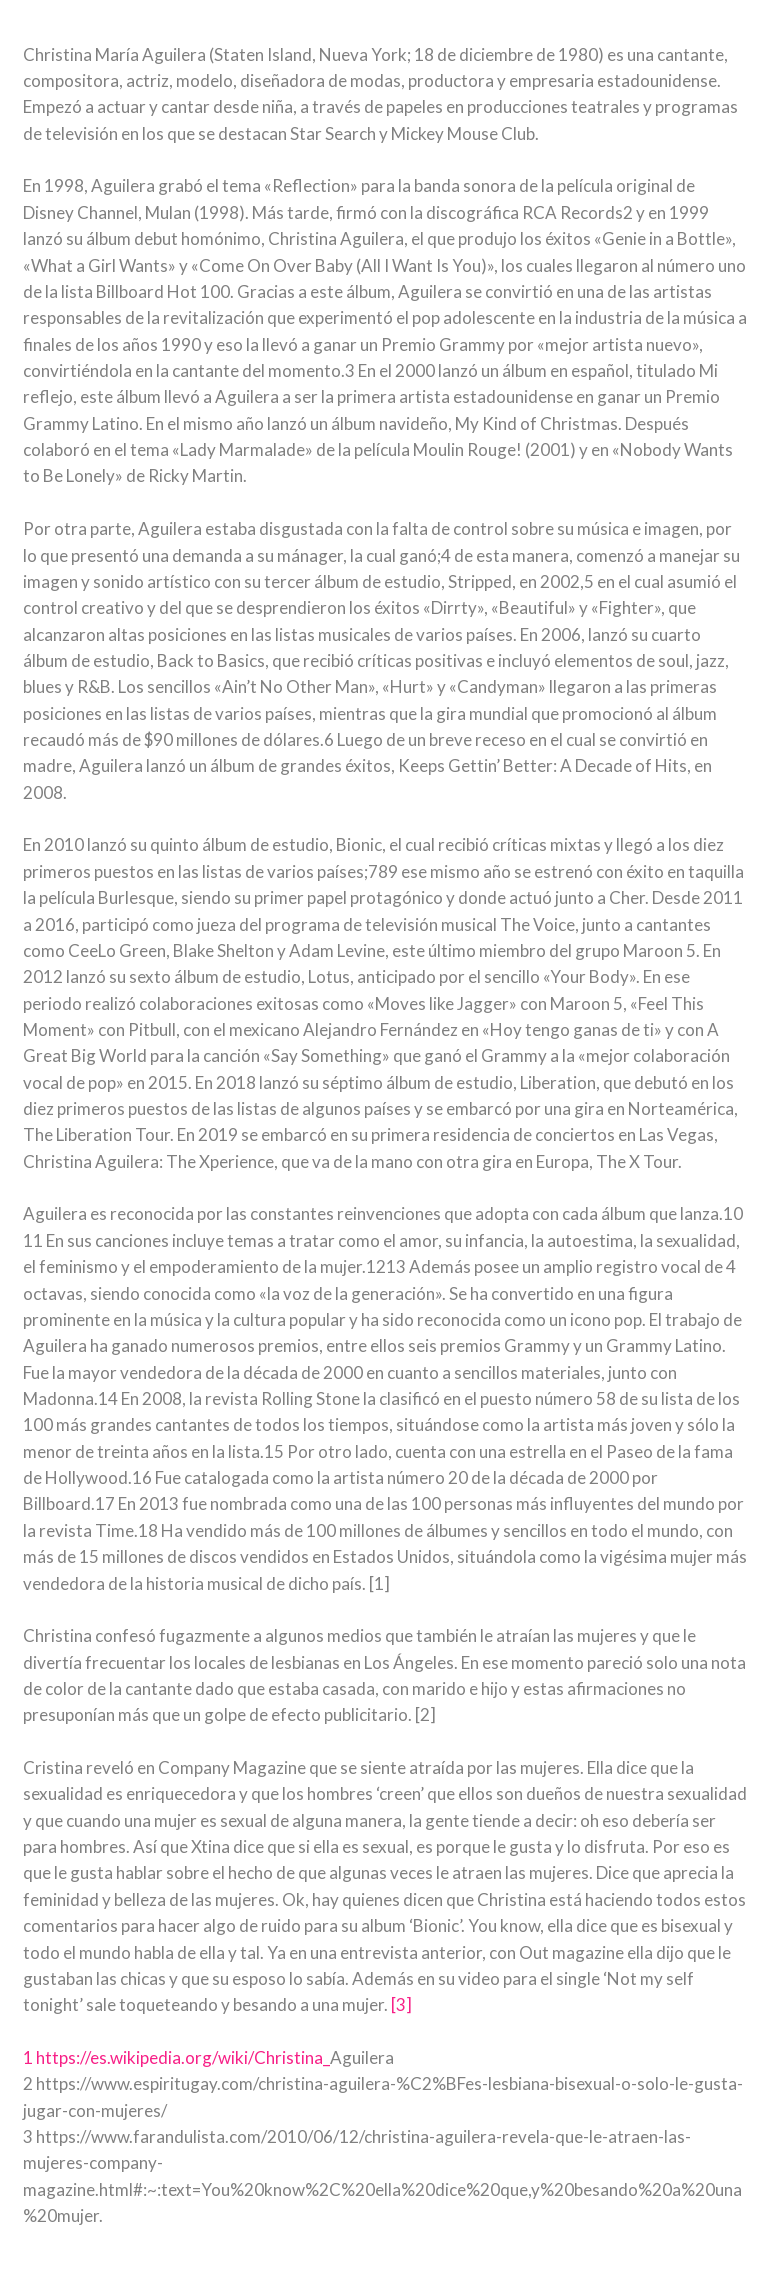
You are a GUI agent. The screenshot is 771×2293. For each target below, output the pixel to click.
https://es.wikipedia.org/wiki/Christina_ (183, 2057)
